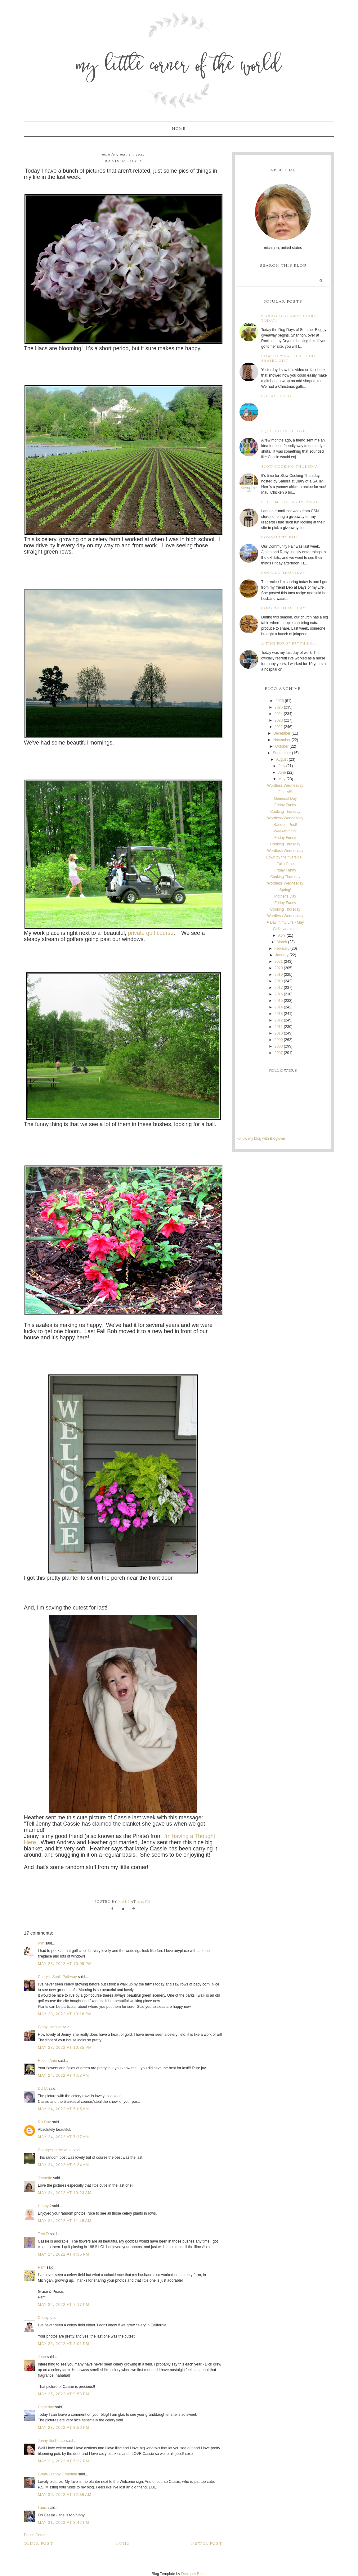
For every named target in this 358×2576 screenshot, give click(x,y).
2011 (279, 1027)
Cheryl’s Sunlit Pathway (57, 1977)
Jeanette (45, 2178)
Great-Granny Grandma (57, 2474)
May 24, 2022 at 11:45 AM (65, 2221)
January (282, 955)
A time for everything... (289, 643)
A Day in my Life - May (285, 922)
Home (179, 129)
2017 (279, 987)
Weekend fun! (285, 831)
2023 (279, 720)
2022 (279, 727)
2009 (279, 1040)
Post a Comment (37, 2535)
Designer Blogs (193, 2574)
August (282, 759)
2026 (279, 701)
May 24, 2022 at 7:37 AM (63, 2137)
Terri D (43, 2234)
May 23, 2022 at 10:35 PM (65, 2047)
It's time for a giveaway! (290, 502)
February (282, 948)
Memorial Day (285, 798)
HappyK (44, 2206)
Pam (42, 2267)
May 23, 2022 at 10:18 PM (65, 2014)
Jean (42, 2357)
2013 (279, 1014)
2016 (279, 994)
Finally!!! (285, 792)
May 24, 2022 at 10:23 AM (65, 2193)
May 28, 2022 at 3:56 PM (63, 2427)
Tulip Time (285, 864)
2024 (279, 714)
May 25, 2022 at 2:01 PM (63, 2344)
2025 (279, 707)
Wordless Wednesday (285, 785)
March (282, 942)
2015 (279, 1000)
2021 (279, 961)
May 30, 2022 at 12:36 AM (65, 2494)
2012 (279, 1020)
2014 (279, 1007)
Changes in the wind (55, 2150)
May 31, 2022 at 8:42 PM (63, 2522)
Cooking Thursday (283, 573)
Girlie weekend (285, 929)
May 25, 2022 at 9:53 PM (63, 2394)
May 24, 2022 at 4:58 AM (63, 2075)
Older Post (38, 2544)
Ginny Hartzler (50, 2027)
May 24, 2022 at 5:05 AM (63, 2109)
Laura (42, 2508)
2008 (279, 1046)
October (282, 746)
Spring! (285, 890)
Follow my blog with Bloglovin (260, 1138)
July (282, 766)
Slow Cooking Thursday (290, 466)
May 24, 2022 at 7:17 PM (63, 2304)
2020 (279, 968)
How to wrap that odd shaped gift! (288, 358)
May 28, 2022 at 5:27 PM (63, 2461)
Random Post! (285, 824)
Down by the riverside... (285, 857)
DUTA (42, 2088)
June (282, 772)
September (282, 753)
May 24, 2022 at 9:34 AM (63, 2165)
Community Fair (279, 537)
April (282, 935)
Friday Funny (276, 396)
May (281, 779)
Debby (43, 2318)
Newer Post (206, 2544)
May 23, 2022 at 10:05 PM (65, 1964)
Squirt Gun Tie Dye (283, 431)
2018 (279, 981)
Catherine (46, 2407)
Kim (41, 1943)
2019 (279, 974)
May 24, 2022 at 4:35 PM (63, 2254)
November (281, 740)
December (281, 733)
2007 (279, 1053)
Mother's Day (285, 896)
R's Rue (44, 2122)
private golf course (150, 933)
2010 (279, 1033)
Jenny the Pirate (51, 2440)
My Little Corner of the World (179, 66)
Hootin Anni (47, 2060)
